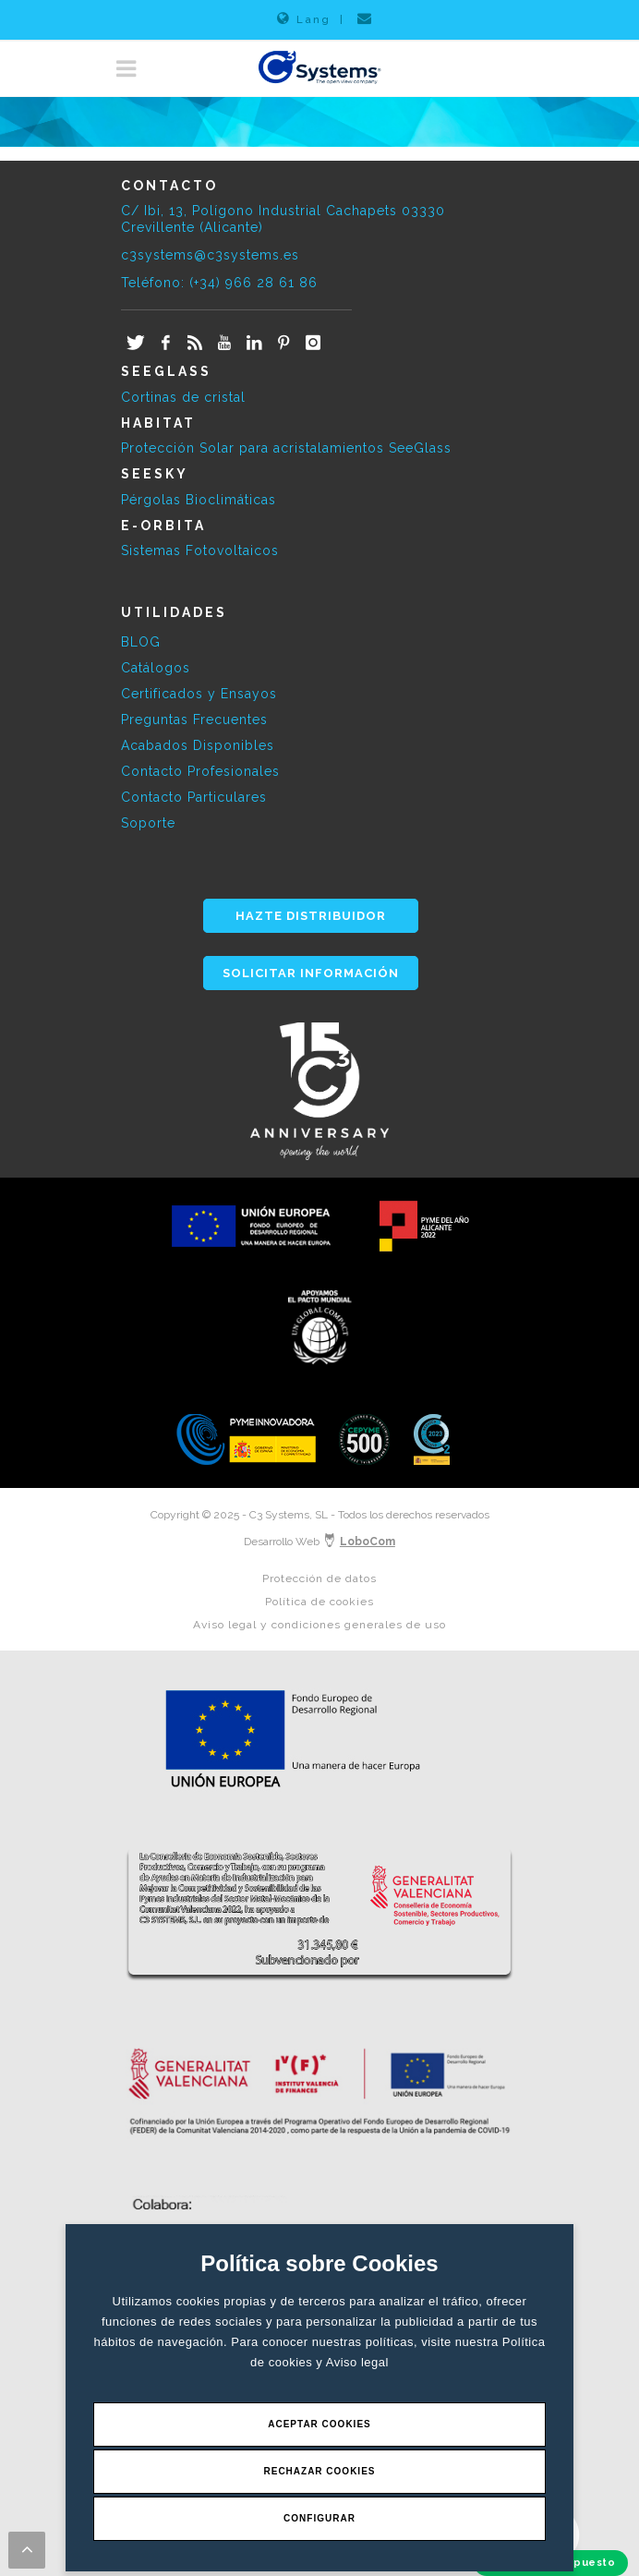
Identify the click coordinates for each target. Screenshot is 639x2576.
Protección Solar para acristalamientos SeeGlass (286, 448)
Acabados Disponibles (197, 745)
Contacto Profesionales (200, 771)
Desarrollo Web (319, 1541)
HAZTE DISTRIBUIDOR (310, 916)
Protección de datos (319, 1578)
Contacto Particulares (194, 797)
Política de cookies (319, 1601)
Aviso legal (357, 2362)
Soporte (148, 823)
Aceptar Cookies (319, 2424)
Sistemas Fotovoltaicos (200, 550)
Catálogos (155, 667)
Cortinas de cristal (183, 397)
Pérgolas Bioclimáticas (198, 499)
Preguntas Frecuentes (194, 719)
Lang (304, 18)
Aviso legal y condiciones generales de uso (319, 1624)
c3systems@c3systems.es (210, 255)
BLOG (141, 642)
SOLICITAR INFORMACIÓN (311, 973)
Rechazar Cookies (319, 2471)
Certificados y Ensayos (199, 693)
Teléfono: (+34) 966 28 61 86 (219, 282)
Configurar (319, 2518)
